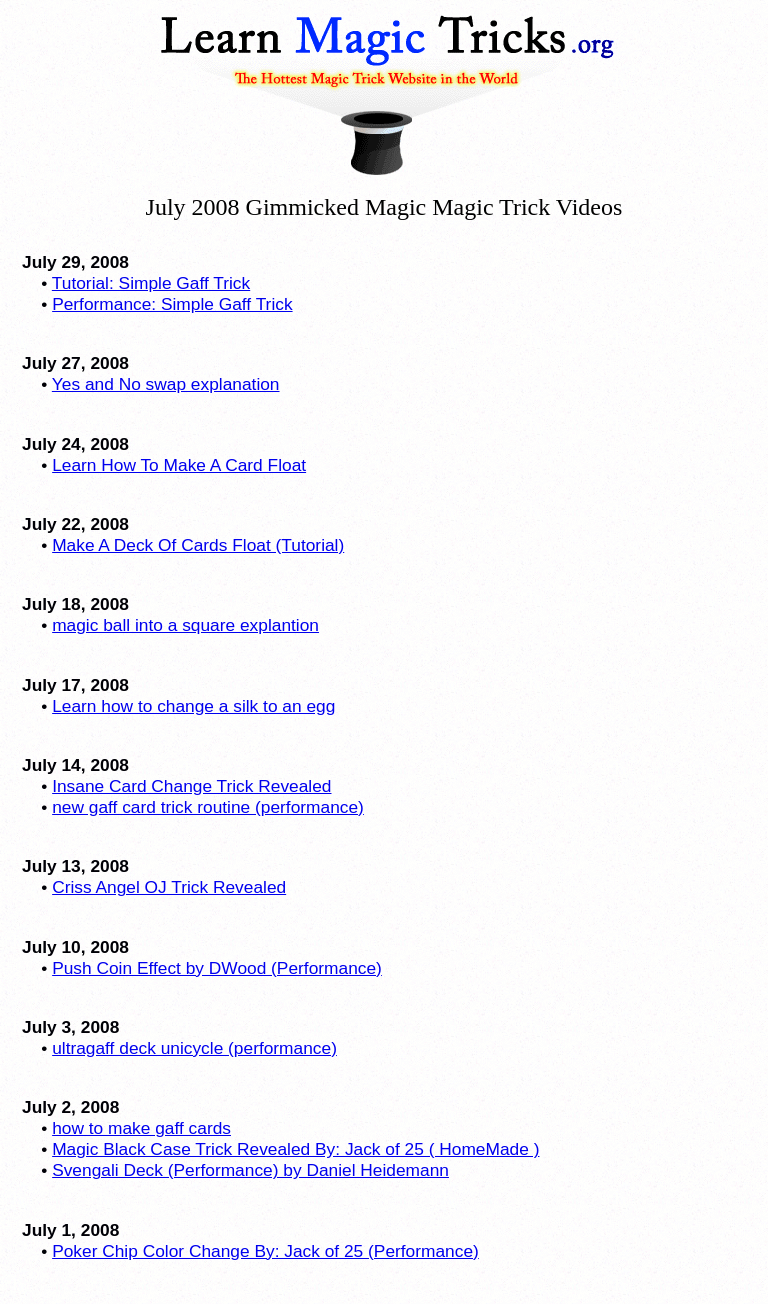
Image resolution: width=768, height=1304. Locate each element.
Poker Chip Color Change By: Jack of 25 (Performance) (265, 1251)
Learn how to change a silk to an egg (193, 706)
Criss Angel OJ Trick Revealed (169, 887)
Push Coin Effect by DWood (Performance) (217, 968)
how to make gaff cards (141, 1128)
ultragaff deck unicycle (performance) (194, 1048)
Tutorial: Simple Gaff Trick (151, 283)
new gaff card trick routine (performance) (208, 807)
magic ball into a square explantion (185, 625)
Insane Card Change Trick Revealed (191, 786)
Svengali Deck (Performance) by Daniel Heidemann (250, 1170)
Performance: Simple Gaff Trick (172, 304)
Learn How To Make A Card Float (179, 465)
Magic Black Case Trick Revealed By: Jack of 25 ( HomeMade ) (295, 1149)
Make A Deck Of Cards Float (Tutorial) (198, 545)
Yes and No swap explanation (166, 384)
